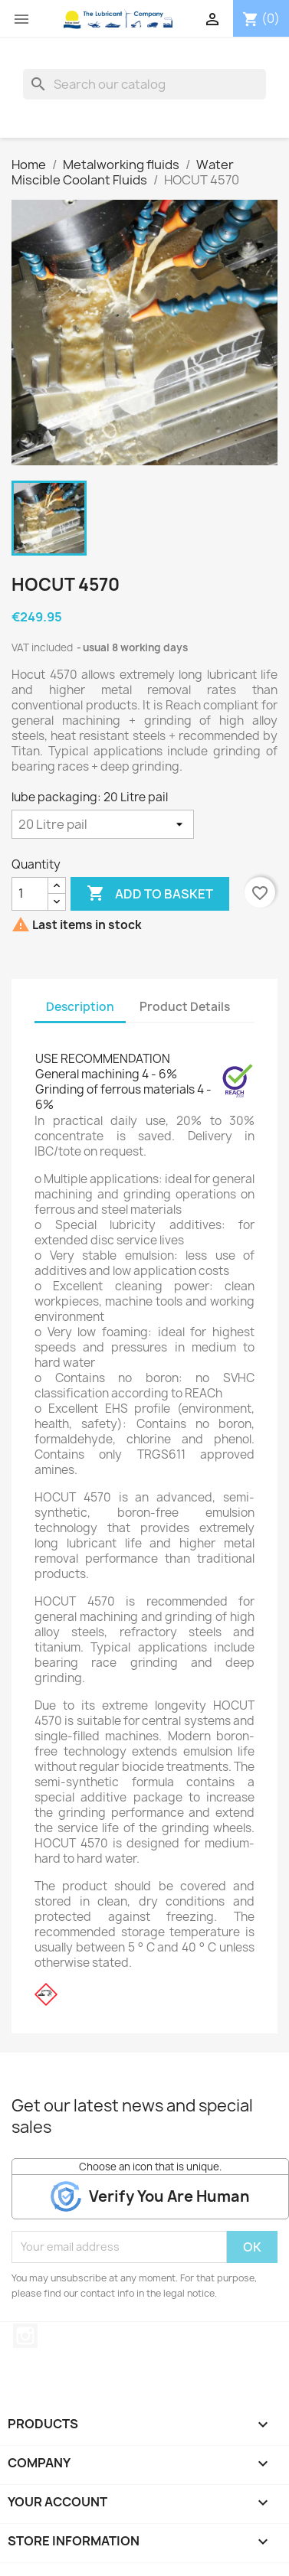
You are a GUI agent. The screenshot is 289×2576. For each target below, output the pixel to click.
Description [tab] (80, 1007)
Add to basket (150, 894)
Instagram (25, 2335)
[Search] (144, 84)
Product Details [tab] (185, 1007)
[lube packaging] (102, 824)
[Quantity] (29, 894)
